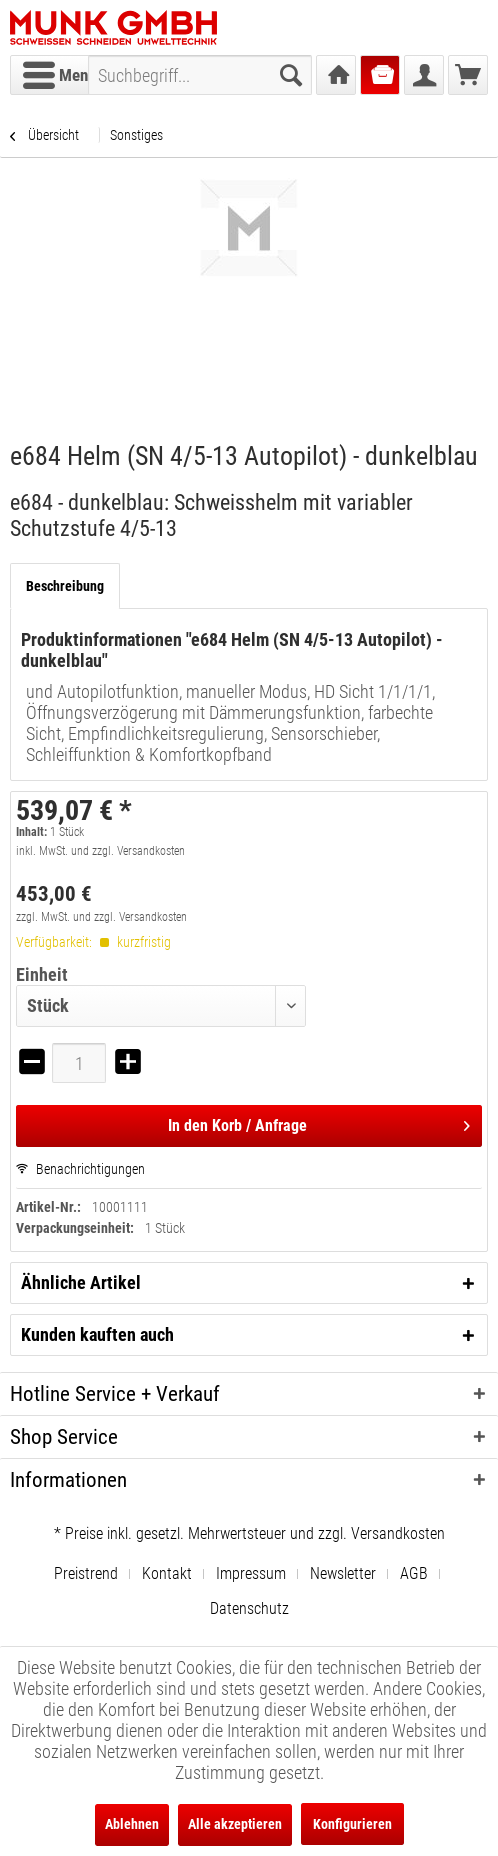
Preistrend (86, 1573)
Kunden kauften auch (97, 1334)
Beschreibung (65, 586)
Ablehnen (132, 1824)
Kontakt (167, 1573)
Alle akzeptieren (235, 1824)
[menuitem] (58, 75)
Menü (59, 72)
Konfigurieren (352, 1824)
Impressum (251, 1573)
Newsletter (343, 1573)
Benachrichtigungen (80, 1169)
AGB (414, 1573)
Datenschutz (249, 1608)
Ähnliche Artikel (81, 1282)
